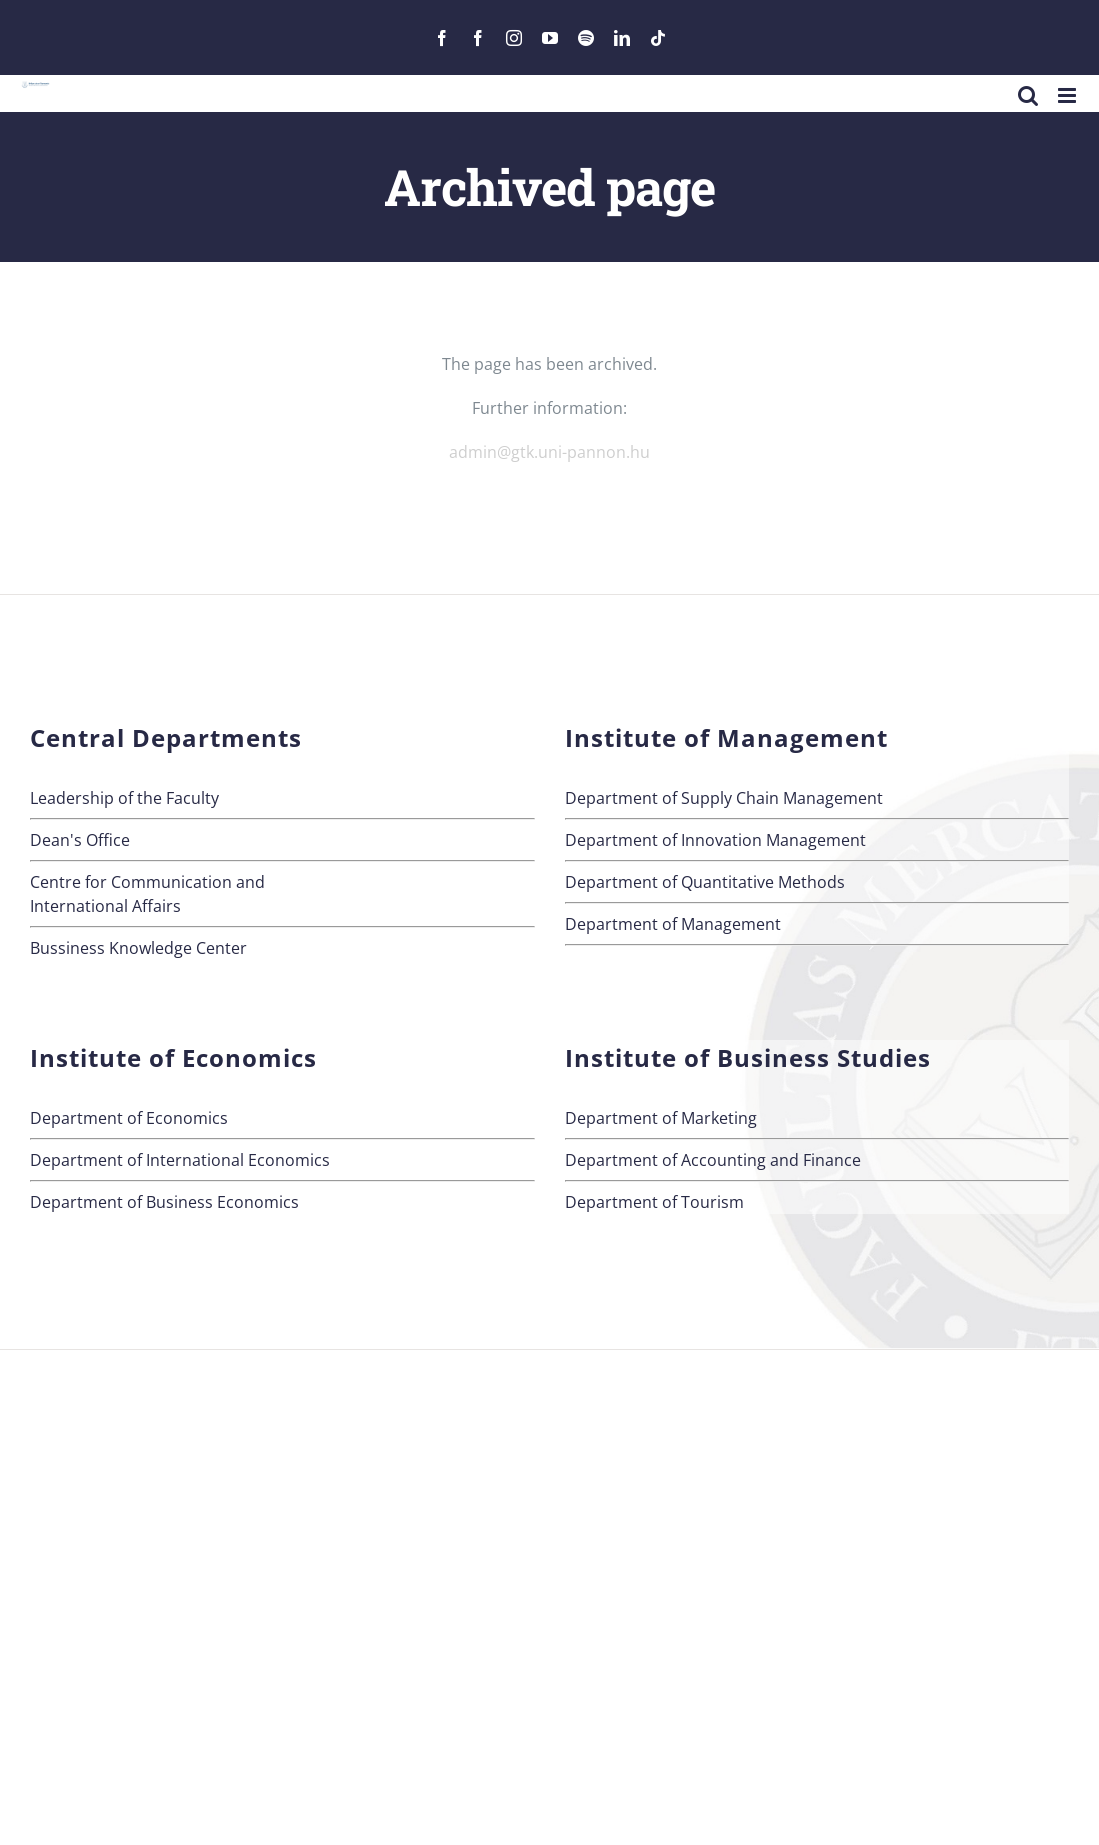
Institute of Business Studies (748, 1057)
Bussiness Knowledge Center (138, 948)
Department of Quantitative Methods (705, 882)
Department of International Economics (180, 1160)
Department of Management (673, 924)
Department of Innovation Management (715, 840)
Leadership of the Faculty (124, 798)
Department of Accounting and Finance (713, 1160)
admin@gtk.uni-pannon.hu (549, 452)
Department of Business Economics (164, 1202)
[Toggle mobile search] (1028, 95)
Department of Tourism (654, 1202)
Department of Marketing (661, 1118)
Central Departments (166, 737)
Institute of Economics (173, 1057)
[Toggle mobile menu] (1068, 95)
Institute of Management (726, 737)
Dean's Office (80, 840)
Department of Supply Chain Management (724, 798)
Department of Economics (129, 1118)
